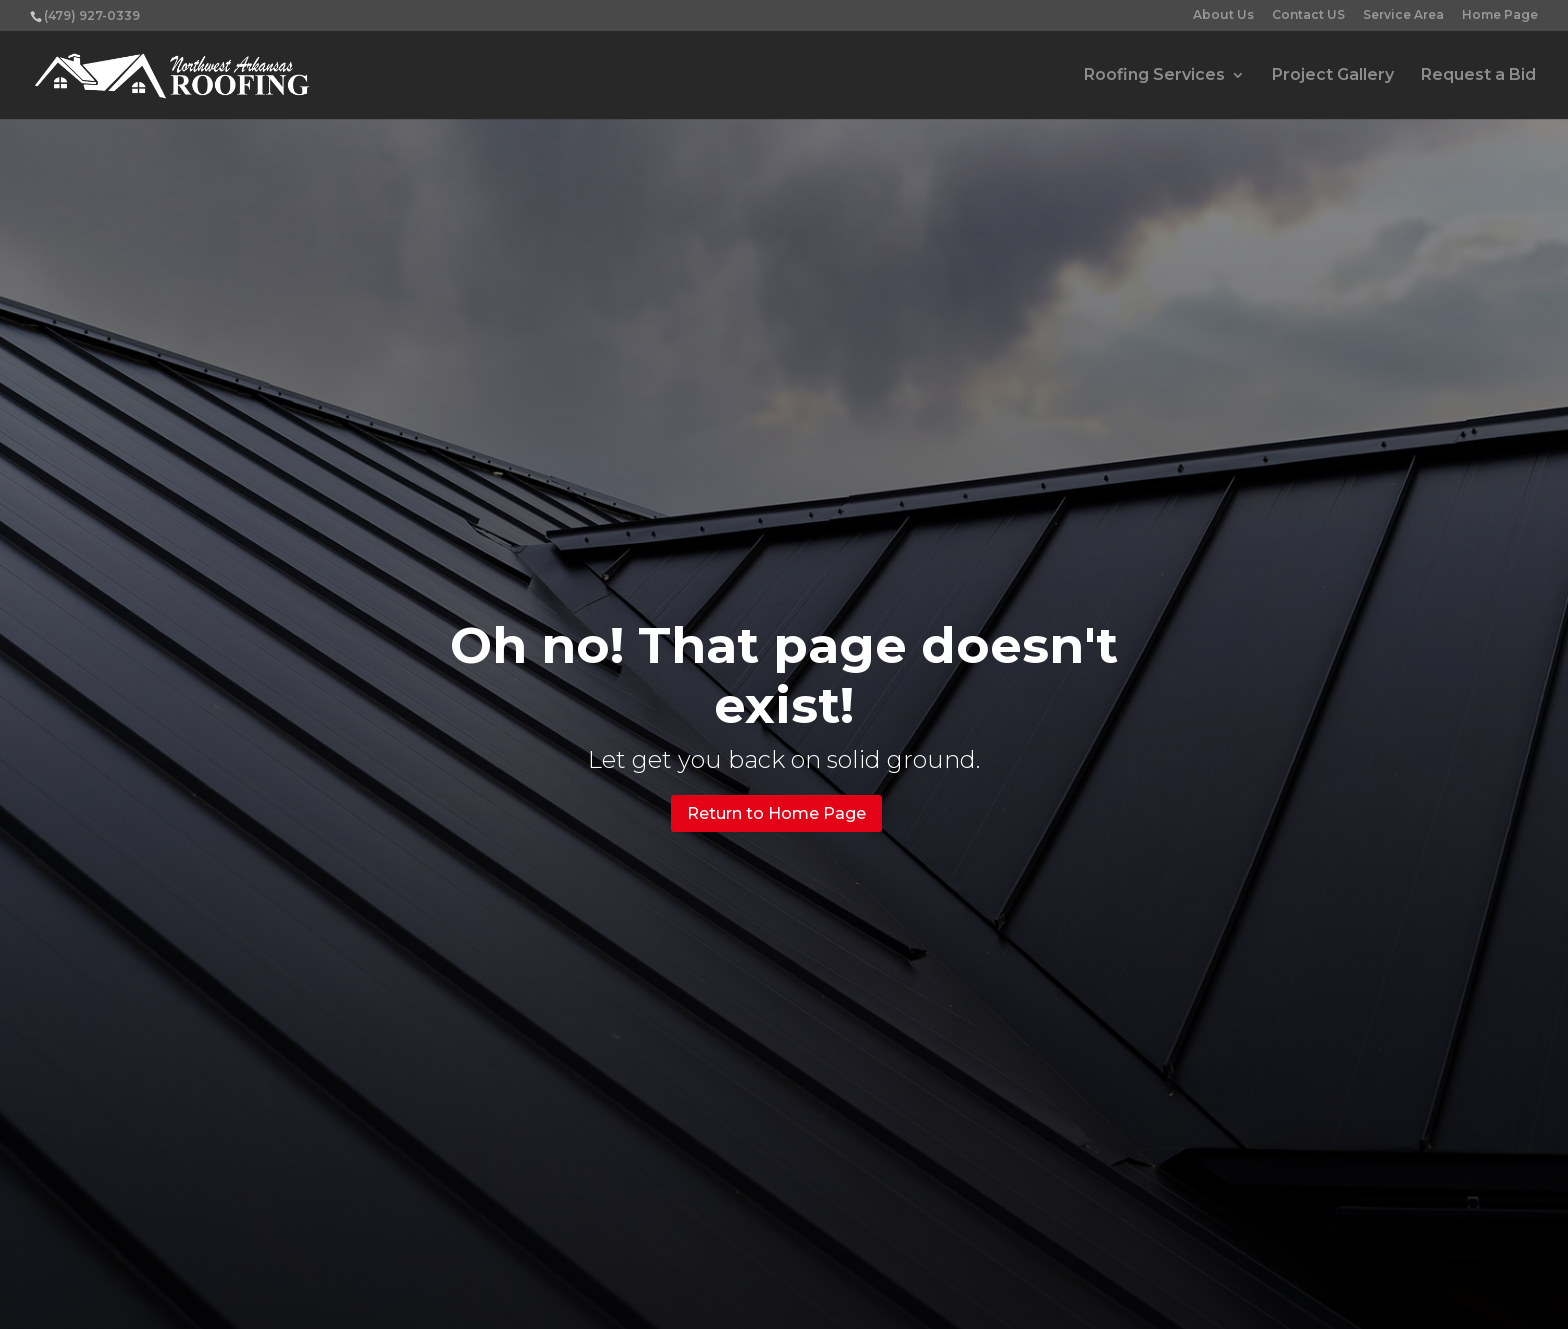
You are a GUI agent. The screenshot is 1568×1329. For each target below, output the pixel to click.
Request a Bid (1478, 76)
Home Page (1500, 15)
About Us (1223, 15)
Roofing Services (1154, 76)
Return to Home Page (776, 813)
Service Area (1403, 15)
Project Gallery (1333, 76)
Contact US (1308, 15)
